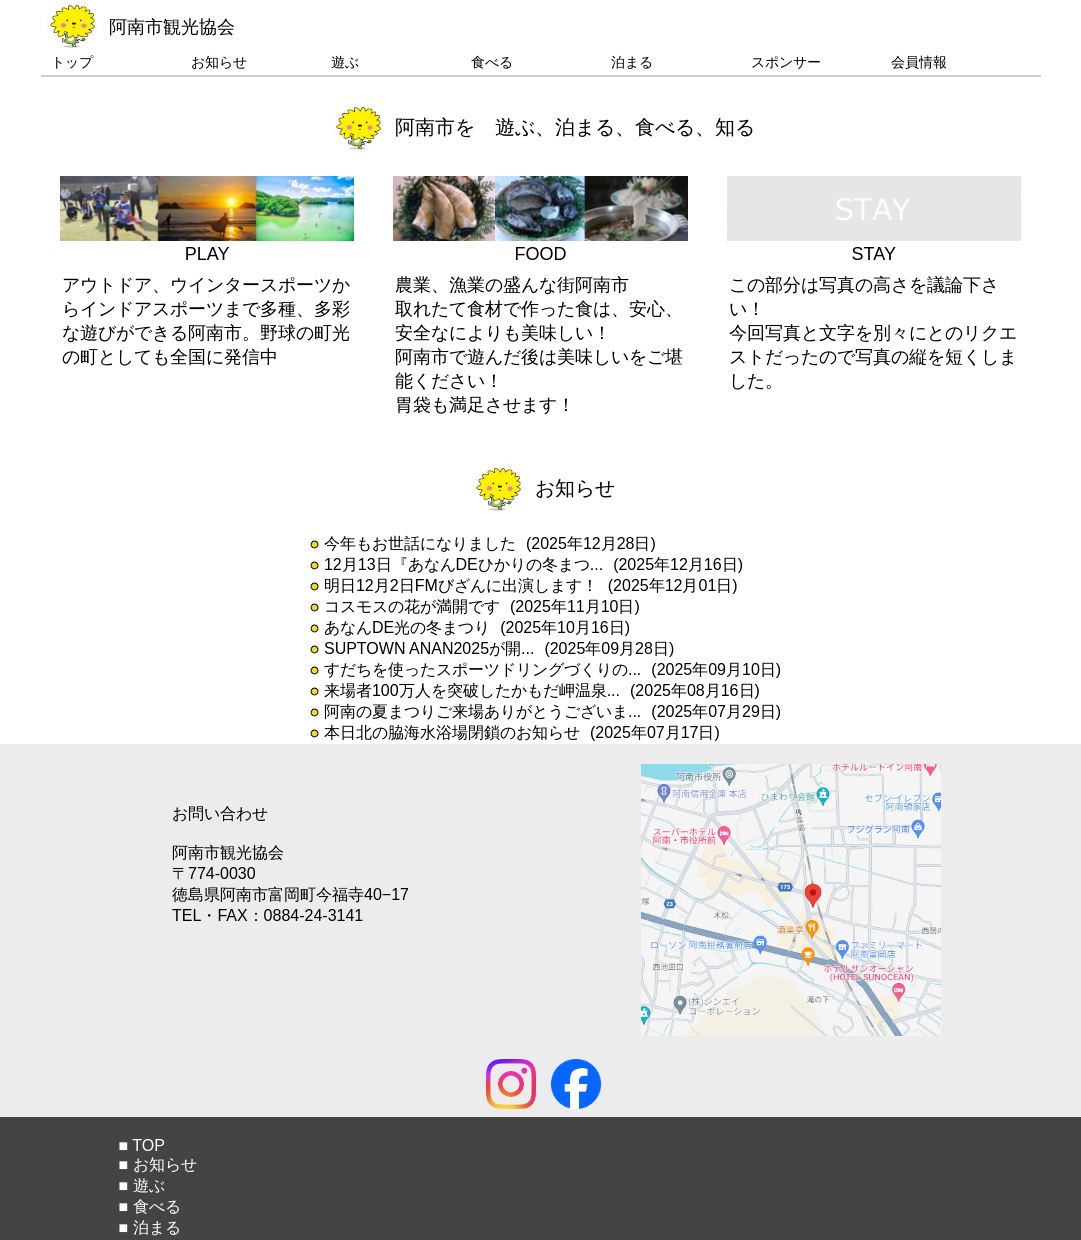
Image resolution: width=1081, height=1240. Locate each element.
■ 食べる (149, 1206)
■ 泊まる (149, 1227)
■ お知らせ (157, 1164)
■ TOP (141, 1145)
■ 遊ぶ (141, 1185)
